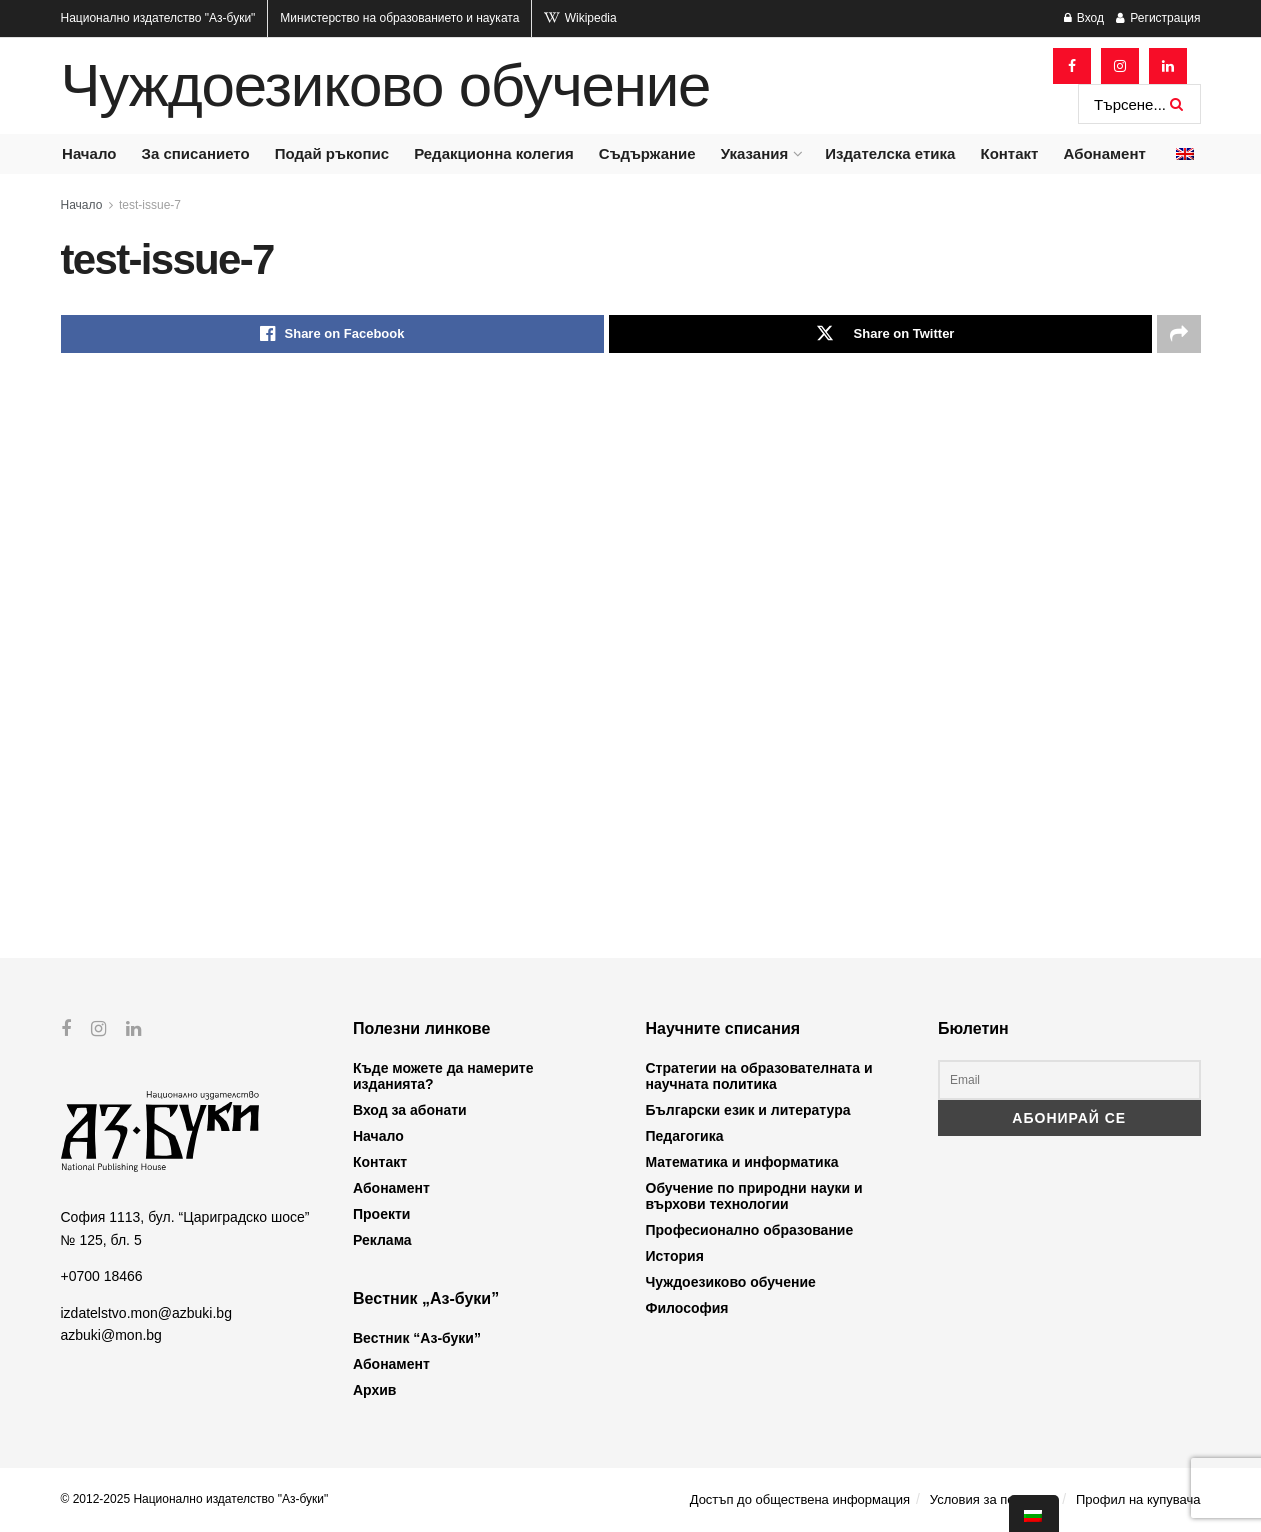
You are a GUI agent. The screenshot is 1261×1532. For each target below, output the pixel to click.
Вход (1084, 18)
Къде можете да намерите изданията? (443, 1076)
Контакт (1009, 153)
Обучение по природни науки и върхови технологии (754, 1196)
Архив (374, 1390)
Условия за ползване (993, 1499)
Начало (89, 153)
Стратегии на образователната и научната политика (759, 1076)
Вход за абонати (410, 1110)
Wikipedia (580, 18)
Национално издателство (158, 18)
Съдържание (647, 153)
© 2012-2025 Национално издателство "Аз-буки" (195, 1499)
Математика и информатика (742, 1162)
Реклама (382, 1240)
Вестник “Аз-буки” (417, 1338)
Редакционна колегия (494, 153)
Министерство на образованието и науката (399, 18)
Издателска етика (890, 153)
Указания (754, 153)
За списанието (196, 153)
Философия (687, 1308)
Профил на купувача (1138, 1499)
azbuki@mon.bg (111, 1335)
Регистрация (1158, 18)
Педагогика (685, 1136)
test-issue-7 (150, 205)
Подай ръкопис (332, 153)
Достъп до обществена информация (800, 1499)
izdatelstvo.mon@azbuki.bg (146, 1312)
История (675, 1256)
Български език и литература (748, 1110)
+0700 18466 (102, 1276)
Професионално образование (750, 1230)
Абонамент (1105, 153)
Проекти (381, 1214)
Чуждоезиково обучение (386, 86)
